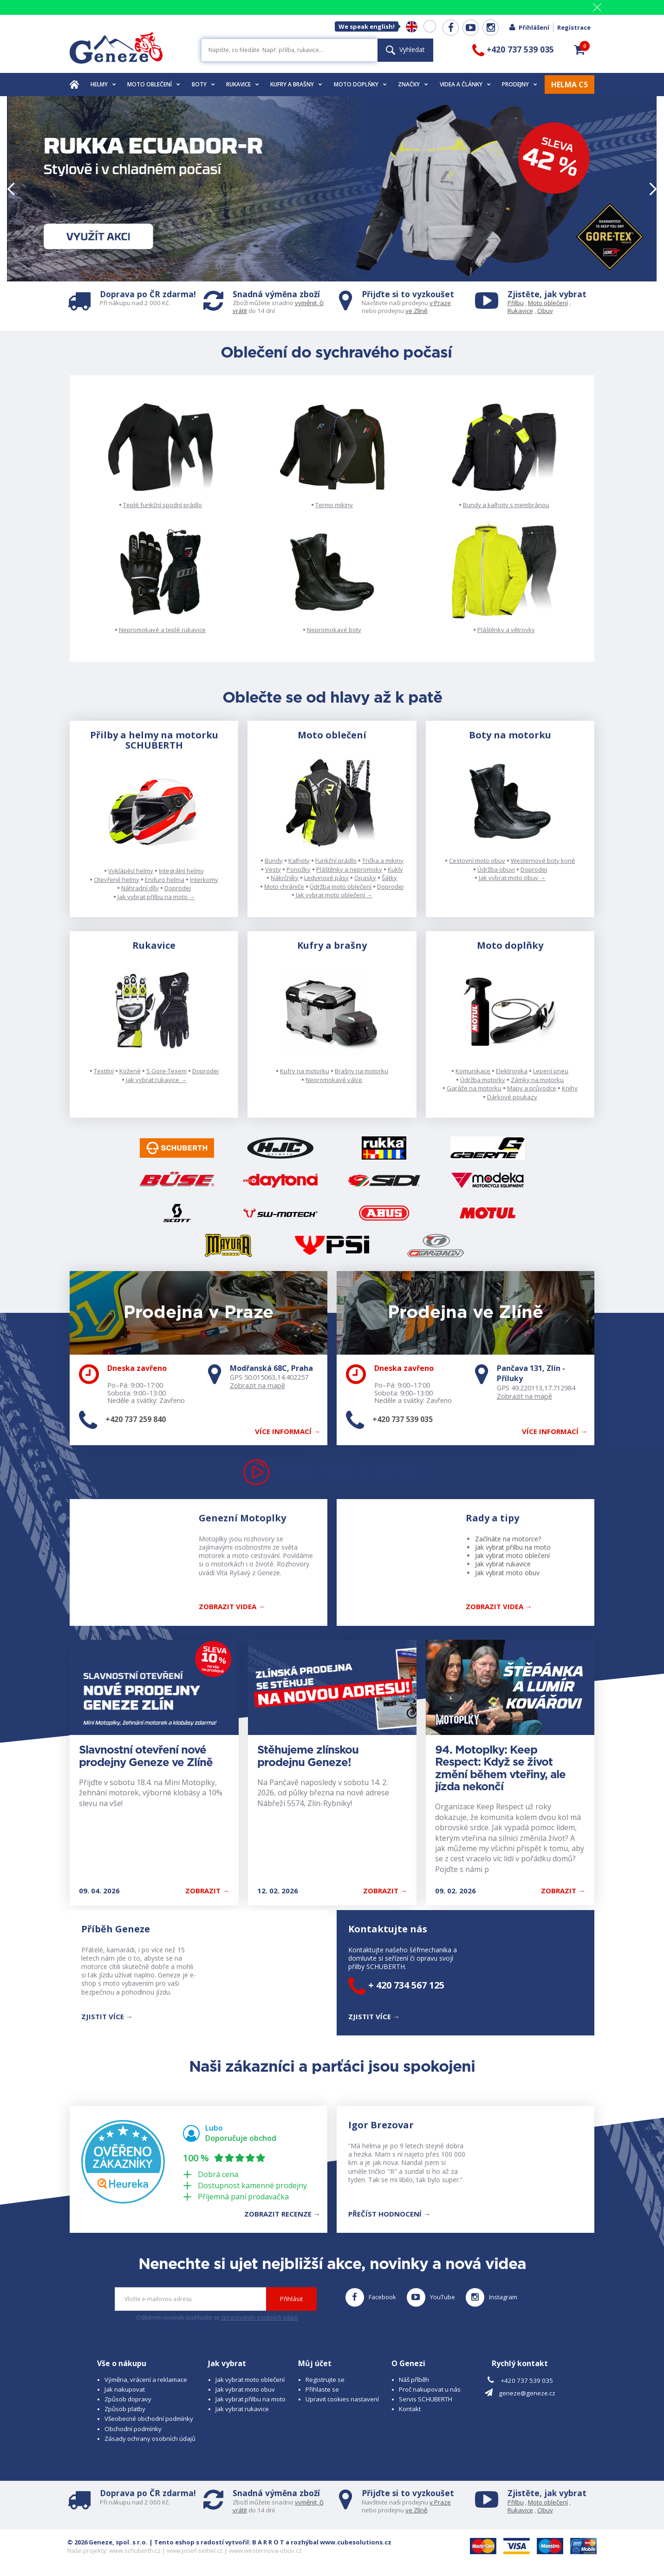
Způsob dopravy (127, 2399)
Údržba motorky (482, 1080)
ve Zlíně (416, 311)
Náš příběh (414, 2379)
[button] (579, 49)
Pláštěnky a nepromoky (349, 869)
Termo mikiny (334, 505)
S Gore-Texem (166, 1071)
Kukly (395, 869)
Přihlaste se (322, 2389)
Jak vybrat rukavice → (156, 1080)
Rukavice (242, 84)
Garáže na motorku (474, 1088)
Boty (203, 84)
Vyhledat (405, 49)
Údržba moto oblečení (340, 886)
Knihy (570, 1088)
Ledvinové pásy (326, 878)
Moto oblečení (153, 84)
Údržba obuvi (496, 869)
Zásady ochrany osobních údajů (149, 2438)
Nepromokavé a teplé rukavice (162, 630)
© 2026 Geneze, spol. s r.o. (107, 2542)
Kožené (130, 1071)
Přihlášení (528, 27)
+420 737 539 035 (402, 1419)
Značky (413, 84)
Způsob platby (124, 2409)
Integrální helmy (181, 871)
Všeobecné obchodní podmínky (148, 2418)
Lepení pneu (550, 1071)
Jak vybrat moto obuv (507, 1572)
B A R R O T (268, 2542)
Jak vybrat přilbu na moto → (156, 897)
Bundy (274, 860)
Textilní (104, 1071)
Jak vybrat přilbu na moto (513, 1547)
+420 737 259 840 (135, 1419)
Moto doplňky (360, 84)
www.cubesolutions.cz (355, 2542)
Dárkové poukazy (512, 1097)
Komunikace (473, 1071)
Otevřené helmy (116, 879)
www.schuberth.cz (135, 2550)
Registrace (574, 27)
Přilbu (516, 303)
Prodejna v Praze (198, 1313)
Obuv (545, 311)
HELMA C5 (569, 84)
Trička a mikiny (383, 860)
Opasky (365, 878)
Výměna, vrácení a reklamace (145, 2379)
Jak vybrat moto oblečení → (334, 895)
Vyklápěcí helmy (130, 871)
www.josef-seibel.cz (195, 2550)
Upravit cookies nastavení (342, 2399)
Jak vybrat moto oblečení (512, 1555)
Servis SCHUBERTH (425, 2399)
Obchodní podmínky (133, 2429)
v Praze (440, 303)
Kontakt (410, 2409)
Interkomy (204, 879)
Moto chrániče (284, 886)
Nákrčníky (285, 878)
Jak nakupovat (124, 2389)
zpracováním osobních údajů (259, 2318)
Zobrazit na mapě (257, 1385)
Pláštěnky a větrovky (506, 630)
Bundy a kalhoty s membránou (506, 505)
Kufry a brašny (296, 84)
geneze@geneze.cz (527, 2393)
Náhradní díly (140, 888)
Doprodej (177, 888)
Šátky (389, 878)
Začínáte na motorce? (508, 1538)
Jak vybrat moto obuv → (512, 878)
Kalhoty (299, 860)
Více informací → (287, 1431)
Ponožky (298, 869)
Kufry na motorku (304, 1071)
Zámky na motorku (537, 1080)
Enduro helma (164, 879)
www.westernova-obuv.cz (265, 2550)
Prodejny (519, 84)
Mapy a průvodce (531, 1088)
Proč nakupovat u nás (430, 2389)
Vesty (273, 869)
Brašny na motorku (361, 1071)
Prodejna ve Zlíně (465, 1313)
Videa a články (465, 84)
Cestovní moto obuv (477, 860)
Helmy (103, 84)
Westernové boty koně (543, 860)
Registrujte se (325, 2379)
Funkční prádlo (336, 860)
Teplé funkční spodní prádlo (162, 505)
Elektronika (511, 1071)
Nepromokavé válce (334, 1080)
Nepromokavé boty (334, 630)
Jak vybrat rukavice (503, 1563)
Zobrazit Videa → (499, 1606)
